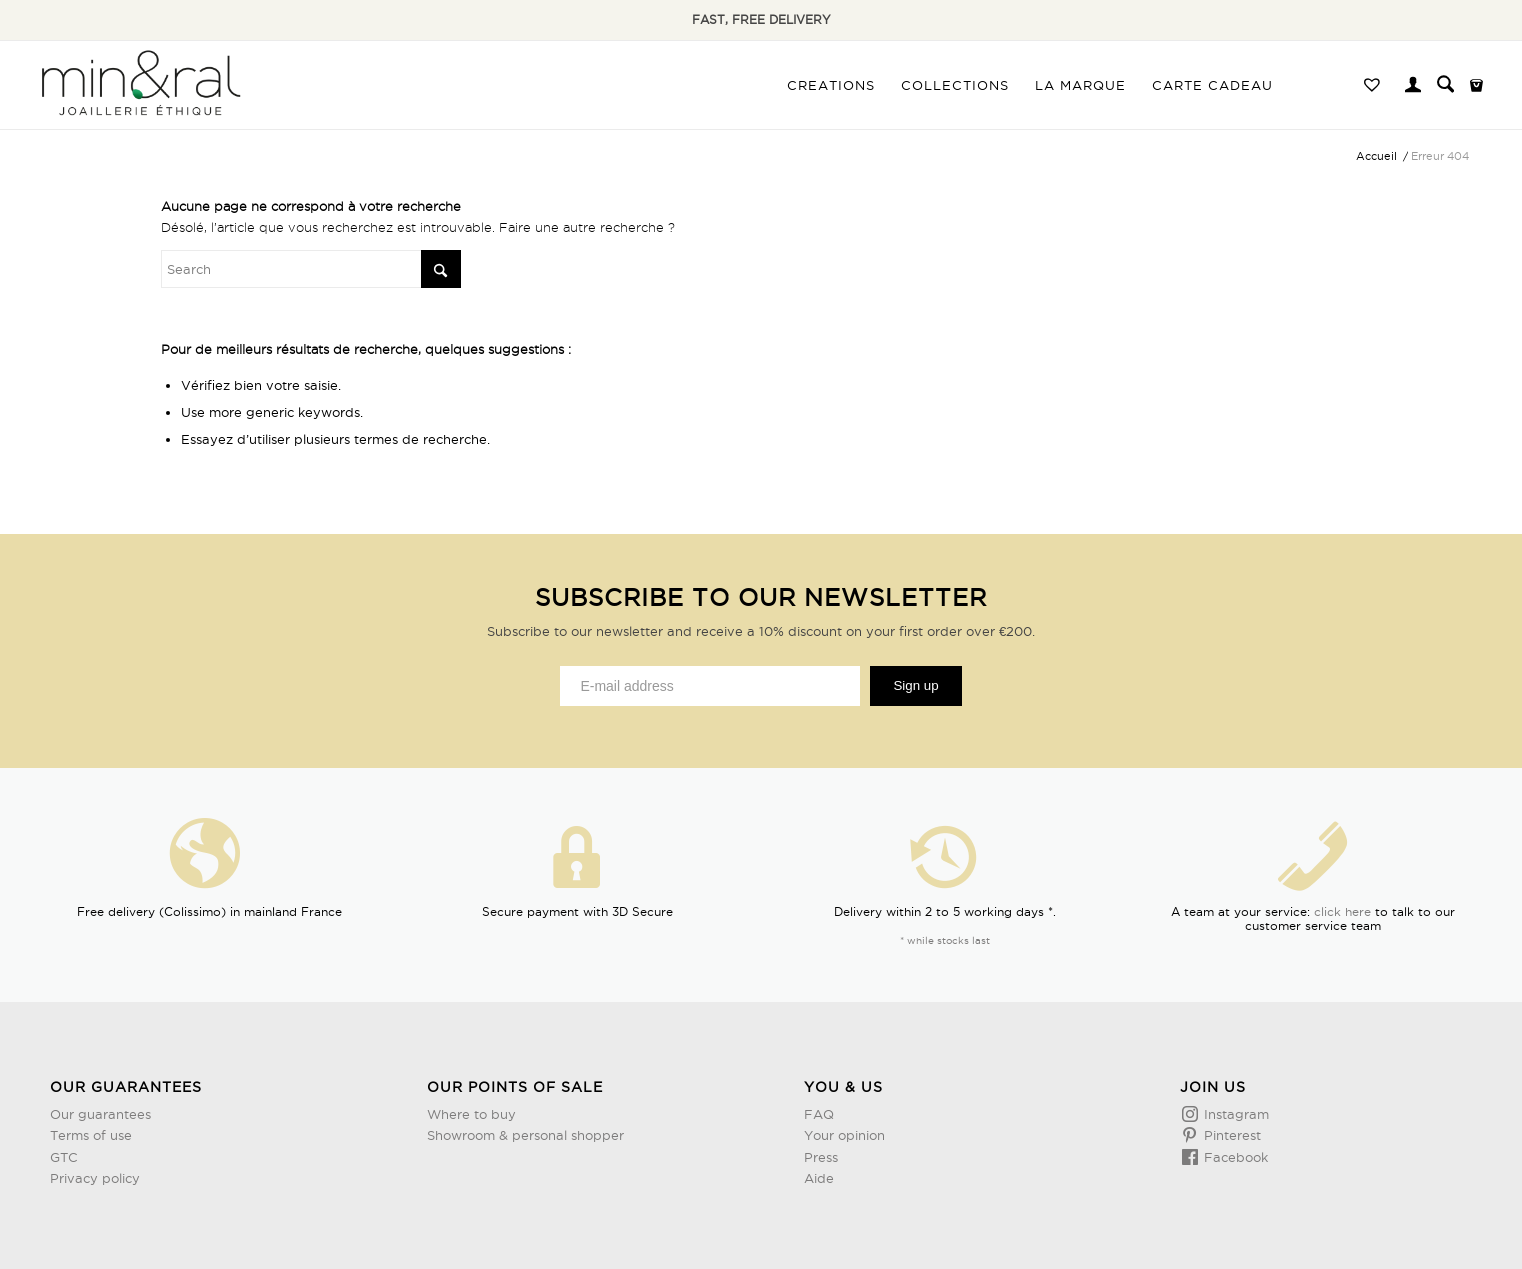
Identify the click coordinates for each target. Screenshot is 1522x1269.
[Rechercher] (1445, 85)
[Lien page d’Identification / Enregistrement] (1413, 87)
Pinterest (1230, 1135)
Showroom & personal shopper (525, 1135)
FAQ (819, 1114)
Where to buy (471, 1114)
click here (1342, 911)
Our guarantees (100, 1114)
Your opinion (844, 1135)
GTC (64, 1157)
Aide (819, 1178)
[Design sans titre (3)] (139, 85)
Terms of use (91, 1135)
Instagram (1234, 1114)
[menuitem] (831, 85)
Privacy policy (95, 1178)
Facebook (1234, 1157)
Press (821, 1157)
